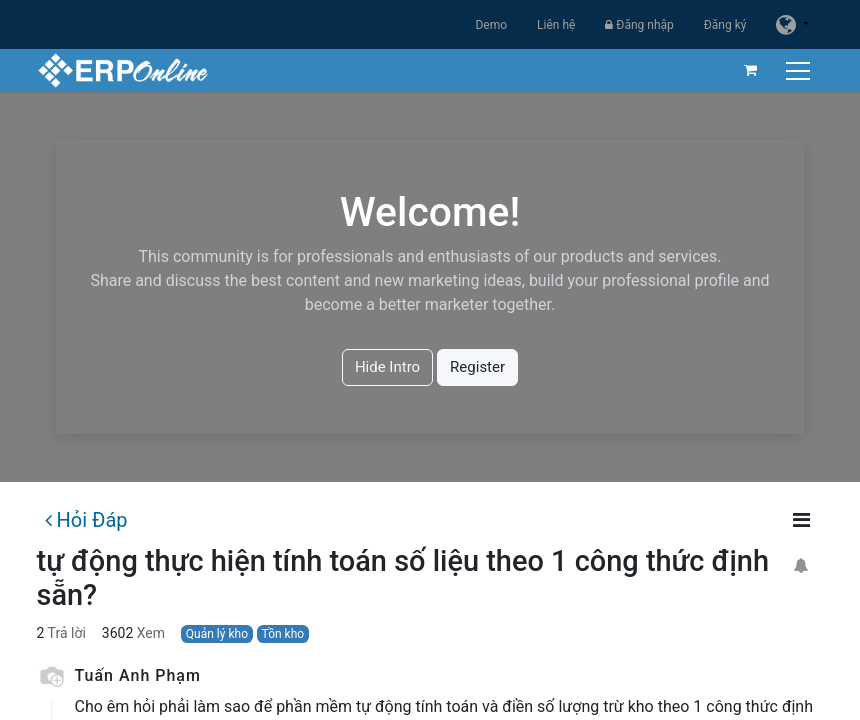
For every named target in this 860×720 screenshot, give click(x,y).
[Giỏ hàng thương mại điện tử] (751, 70)
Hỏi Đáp (86, 520)
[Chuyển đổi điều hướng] (800, 70)
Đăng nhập (639, 25)
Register (477, 367)
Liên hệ (556, 25)
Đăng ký (725, 25)
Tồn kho (283, 634)
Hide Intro (387, 367)
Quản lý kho (217, 634)
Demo (491, 25)
